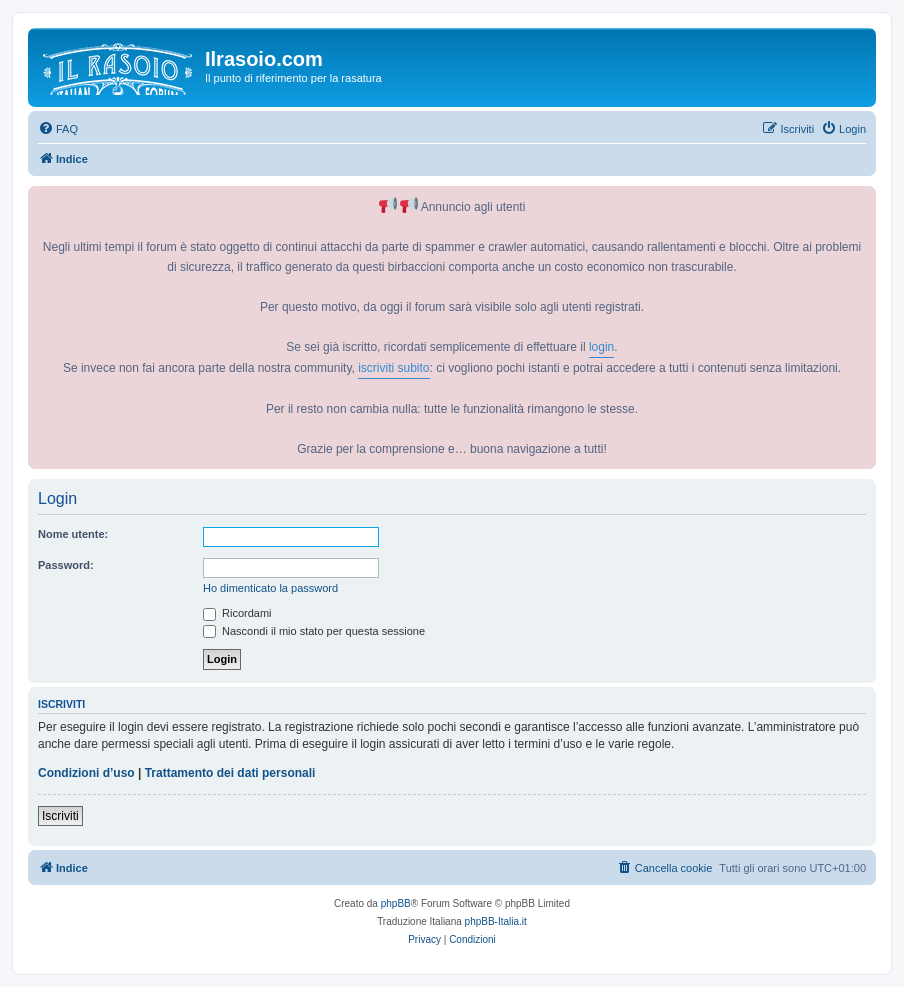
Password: (66, 565)
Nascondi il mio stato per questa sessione (314, 631)
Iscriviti (60, 816)
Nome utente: (73, 534)
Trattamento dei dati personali (230, 773)
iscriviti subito (393, 368)
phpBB (396, 903)
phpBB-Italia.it (496, 921)
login (601, 347)
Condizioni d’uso (86, 773)
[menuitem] (58, 129)
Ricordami (237, 613)
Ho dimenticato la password (270, 588)
